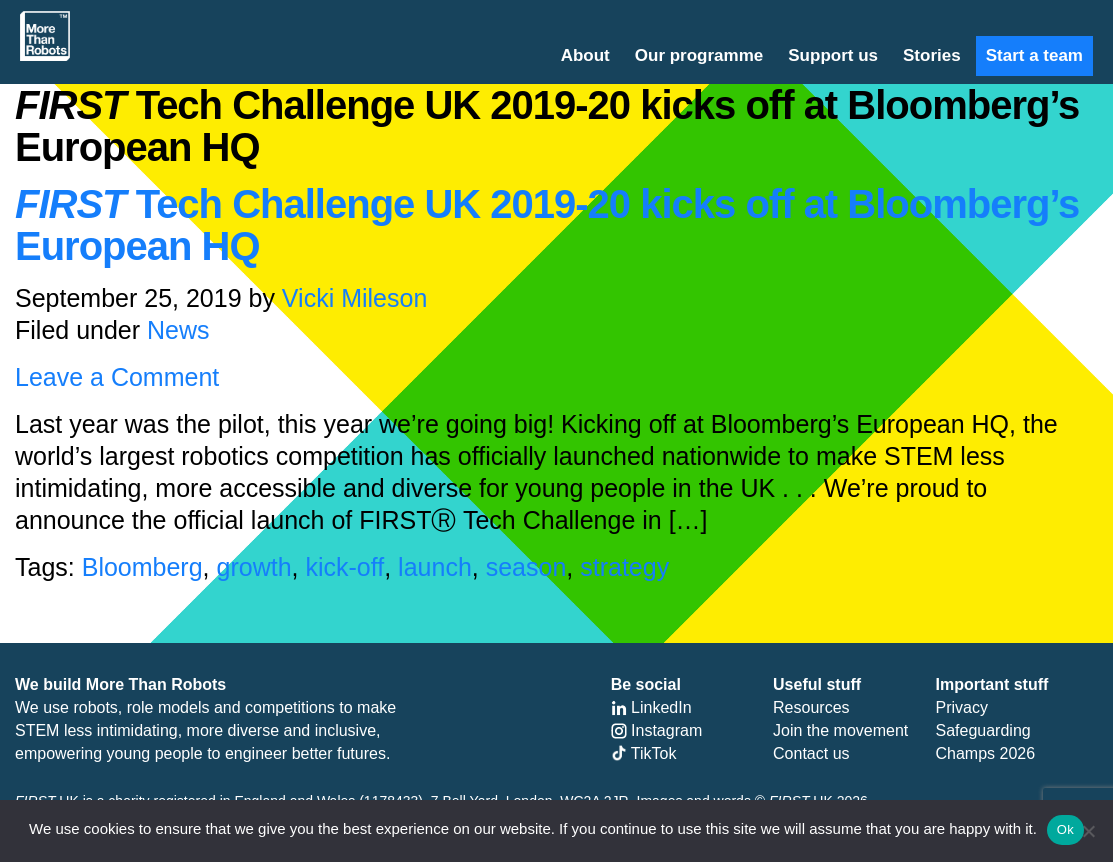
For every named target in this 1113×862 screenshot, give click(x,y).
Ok (1065, 829)
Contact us (811, 753)
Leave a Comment (117, 377)
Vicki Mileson (354, 298)
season (526, 567)
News (178, 330)
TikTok (644, 753)
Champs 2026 (986, 753)
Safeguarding (983, 730)
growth (254, 567)
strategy (624, 567)
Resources (811, 707)
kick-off (344, 567)
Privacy (962, 707)
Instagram (657, 730)
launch (435, 567)
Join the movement (840, 730)
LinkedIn (651, 707)
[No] (1088, 831)
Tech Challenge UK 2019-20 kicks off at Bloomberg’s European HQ (547, 225)
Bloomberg (142, 567)
